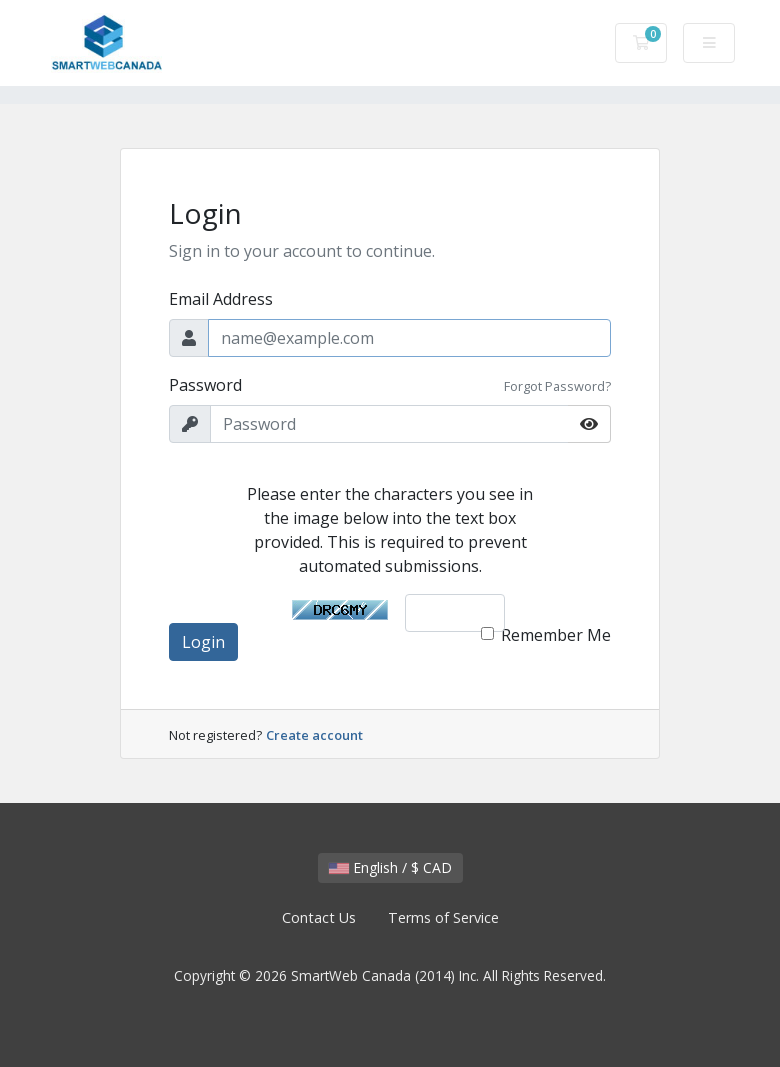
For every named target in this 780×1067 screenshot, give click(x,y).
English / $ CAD (390, 867)
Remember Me (556, 635)
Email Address (221, 299)
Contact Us (319, 917)
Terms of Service (443, 917)
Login (203, 642)
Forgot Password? (557, 386)
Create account (314, 735)
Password (205, 385)
